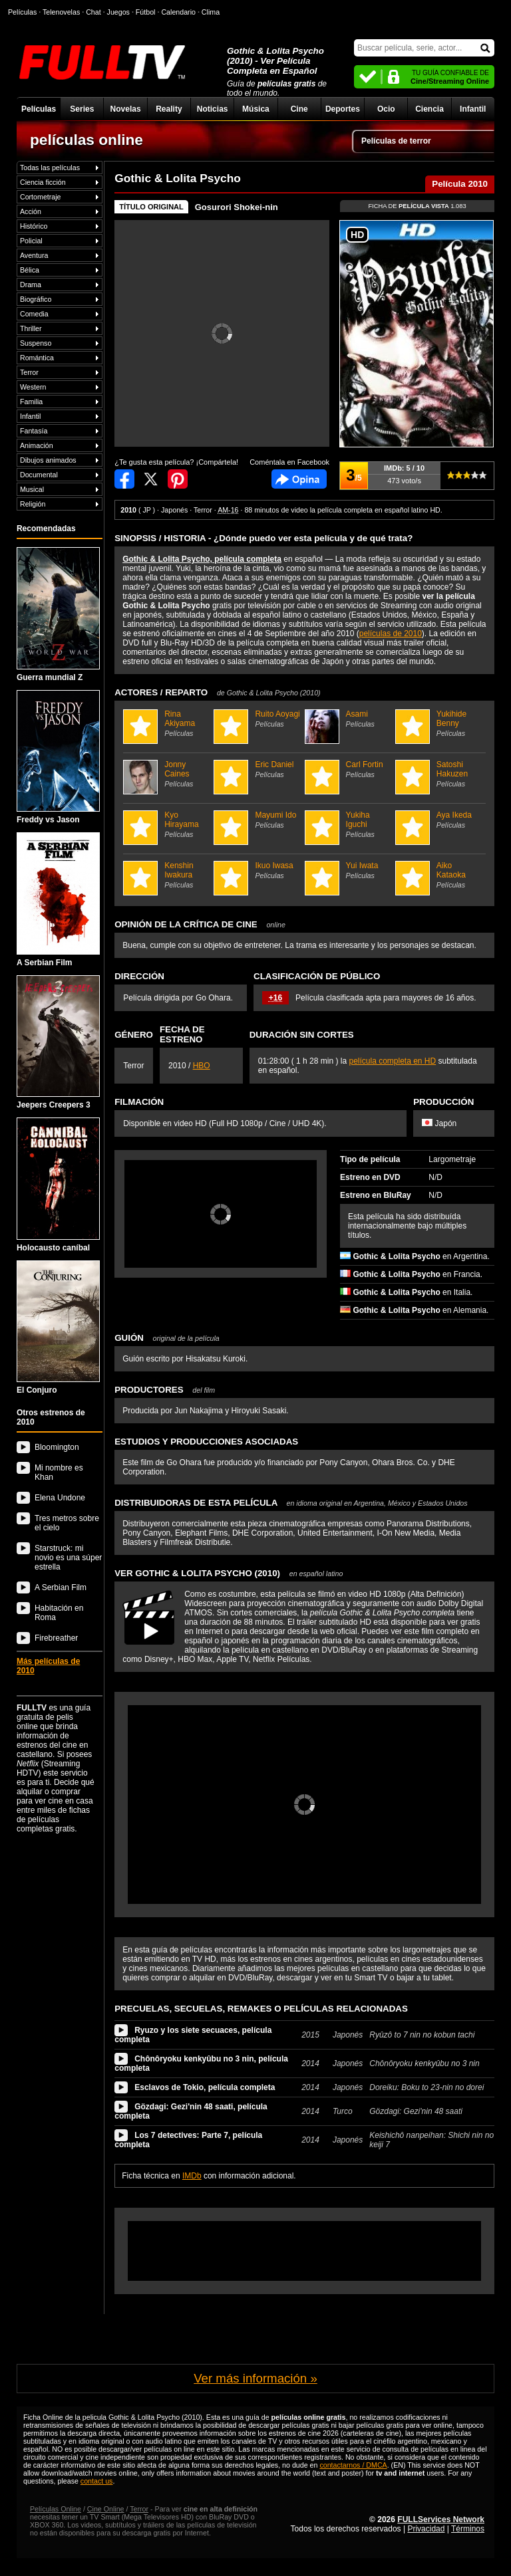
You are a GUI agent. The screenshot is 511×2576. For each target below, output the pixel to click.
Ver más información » (255, 2378)
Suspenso (35, 343)
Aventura (34, 255)
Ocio (386, 109)
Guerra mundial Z (58, 614)
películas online (86, 139)
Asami (348, 718)
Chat (93, 12)
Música (255, 109)
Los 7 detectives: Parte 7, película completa (188, 2140)
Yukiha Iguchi (348, 824)
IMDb (192, 2175)
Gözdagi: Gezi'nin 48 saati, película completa (190, 2111)
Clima (211, 12)
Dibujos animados (48, 460)
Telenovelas (61, 12)
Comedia (34, 314)
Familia (31, 402)
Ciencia (429, 109)
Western (33, 387)
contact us (97, 2481)
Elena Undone (60, 1497)
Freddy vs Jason (58, 757)
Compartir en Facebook (124, 479)
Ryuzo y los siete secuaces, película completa (192, 2035)
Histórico (33, 226)
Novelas (125, 109)
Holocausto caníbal (58, 1184)
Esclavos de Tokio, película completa (204, 2087)
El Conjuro (58, 1327)
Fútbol (146, 12)
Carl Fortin (348, 769)
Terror (29, 372)
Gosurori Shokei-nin (236, 207)
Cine (299, 109)
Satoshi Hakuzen (438, 774)
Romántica (37, 358)
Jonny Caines (166, 774)
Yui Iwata (348, 870)
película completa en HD (392, 1061)
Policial (31, 241)
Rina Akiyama (166, 723)
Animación (36, 445)
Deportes (342, 109)
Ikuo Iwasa (257, 870)
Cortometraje (40, 197)
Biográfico (35, 299)
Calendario (178, 12)
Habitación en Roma (59, 1612)
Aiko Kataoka (438, 875)
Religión (33, 504)
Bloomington (57, 1447)
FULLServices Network (440, 2519)
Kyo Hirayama (166, 824)
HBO (201, 1065)
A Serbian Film (58, 899)
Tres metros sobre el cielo (67, 1523)
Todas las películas (50, 168)
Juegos (118, 12)
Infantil (473, 109)
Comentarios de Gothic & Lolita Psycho (299, 479)
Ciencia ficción (43, 182)
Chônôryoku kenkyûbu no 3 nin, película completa (201, 2063)
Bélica (29, 270)
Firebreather (56, 1638)
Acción (30, 211)
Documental (39, 475)
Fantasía (33, 431)
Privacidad (425, 2528)
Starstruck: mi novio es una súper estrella (68, 1558)
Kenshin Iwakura (166, 875)
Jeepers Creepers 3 (58, 1042)
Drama (30, 285)
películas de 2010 (390, 633)
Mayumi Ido (257, 819)
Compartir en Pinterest (178, 479)
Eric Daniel (257, 769)
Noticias (212, 109)
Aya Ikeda (438, 819)
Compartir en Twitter (151, 479)
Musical (32, 489)
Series (82, 109)
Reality (169, 109)
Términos (467, 2528)
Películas (38, 109)
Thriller (31, 328)
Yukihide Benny (438, 723)
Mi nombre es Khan (59, 1472)
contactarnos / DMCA (353, 2465)
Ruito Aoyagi (257, 718)
